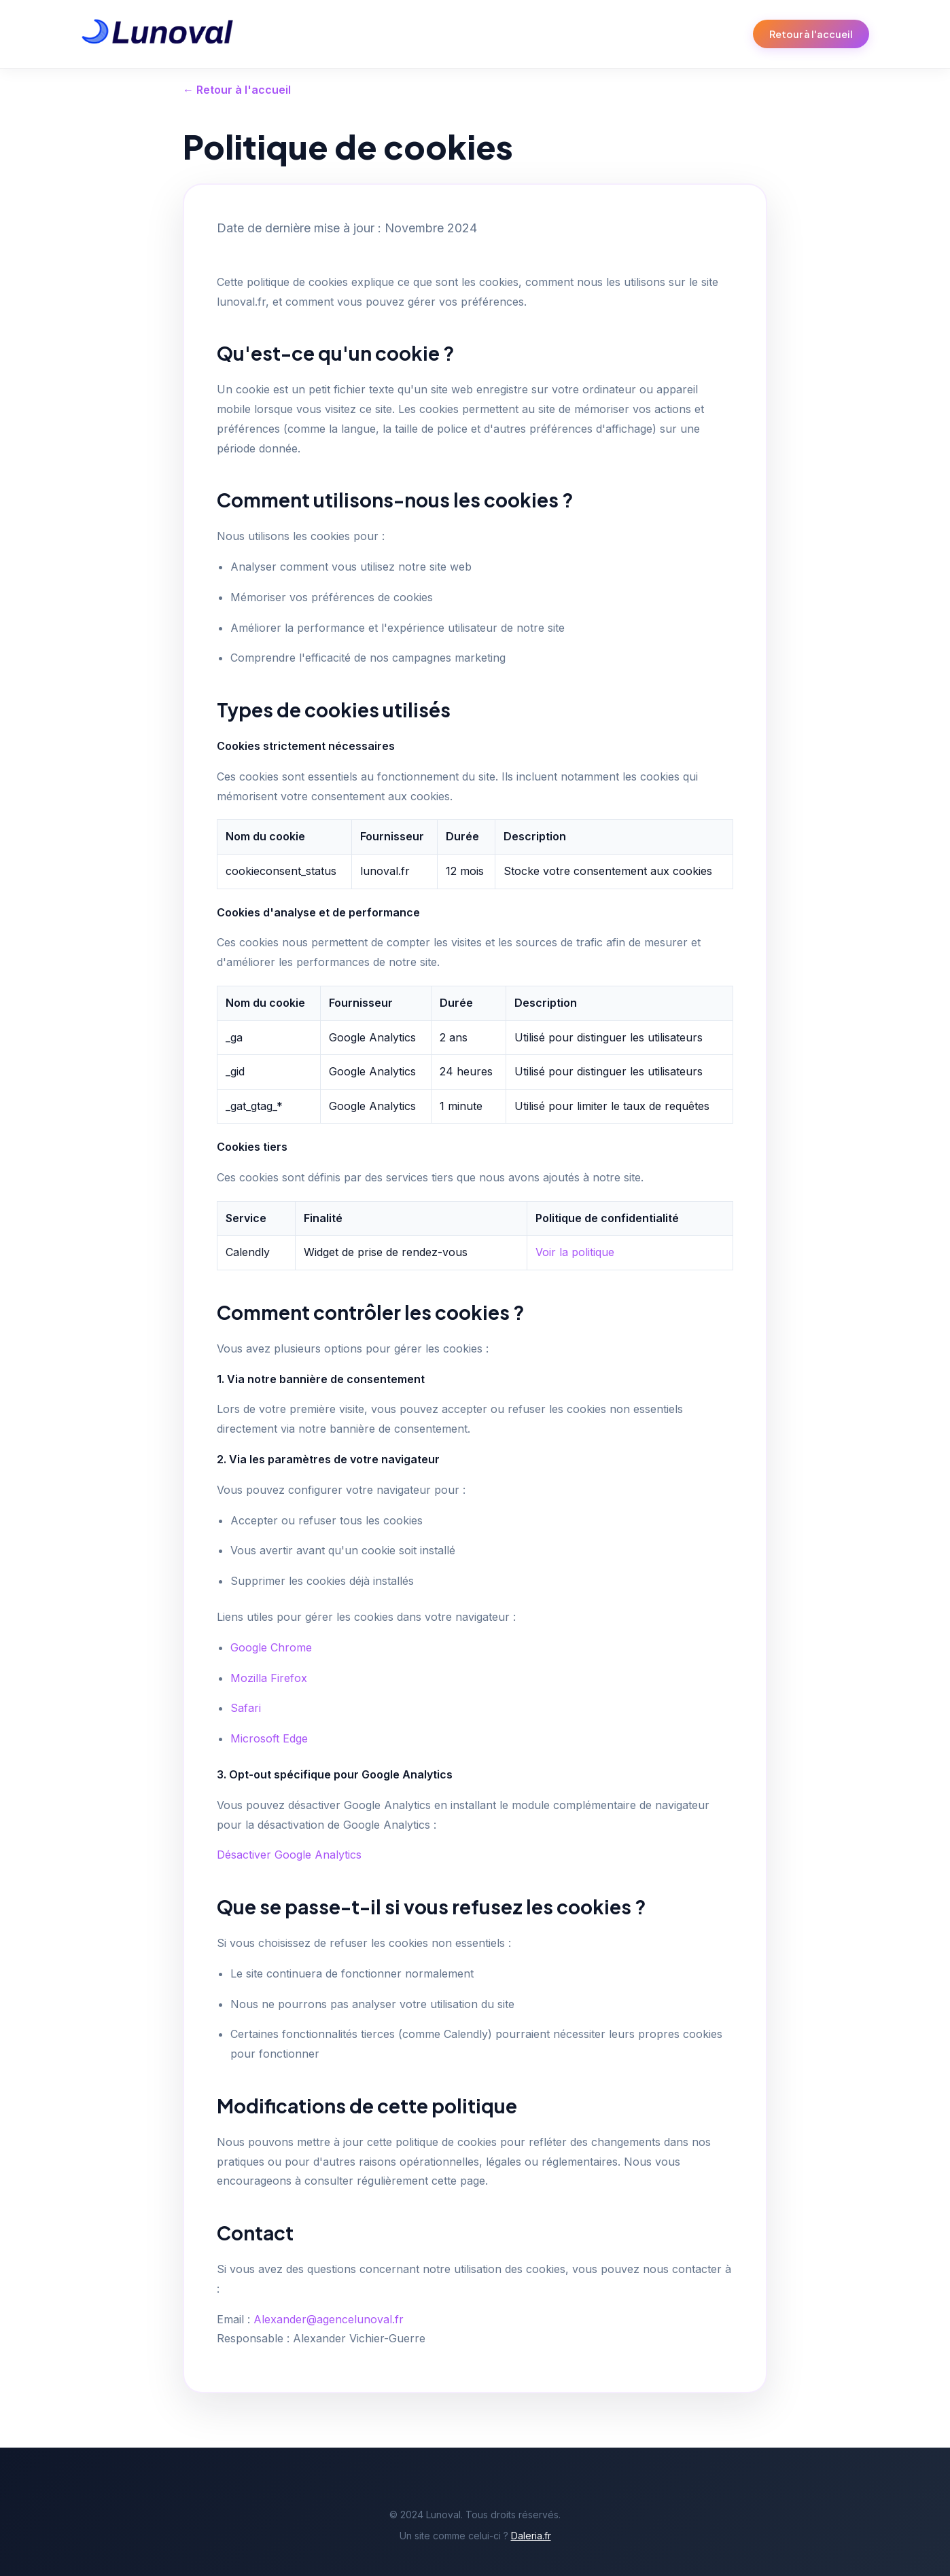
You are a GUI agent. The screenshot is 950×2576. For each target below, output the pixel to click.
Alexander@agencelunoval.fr (328, 2319)
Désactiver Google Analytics (289, 1854)
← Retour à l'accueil (237, 89)
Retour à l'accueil (811, 34)
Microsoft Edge (269, 1738)
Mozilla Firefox (268, 1678)
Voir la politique (574, 1252)
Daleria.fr (531, 2535)
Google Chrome (271, 1647)
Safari (245, 1708)
